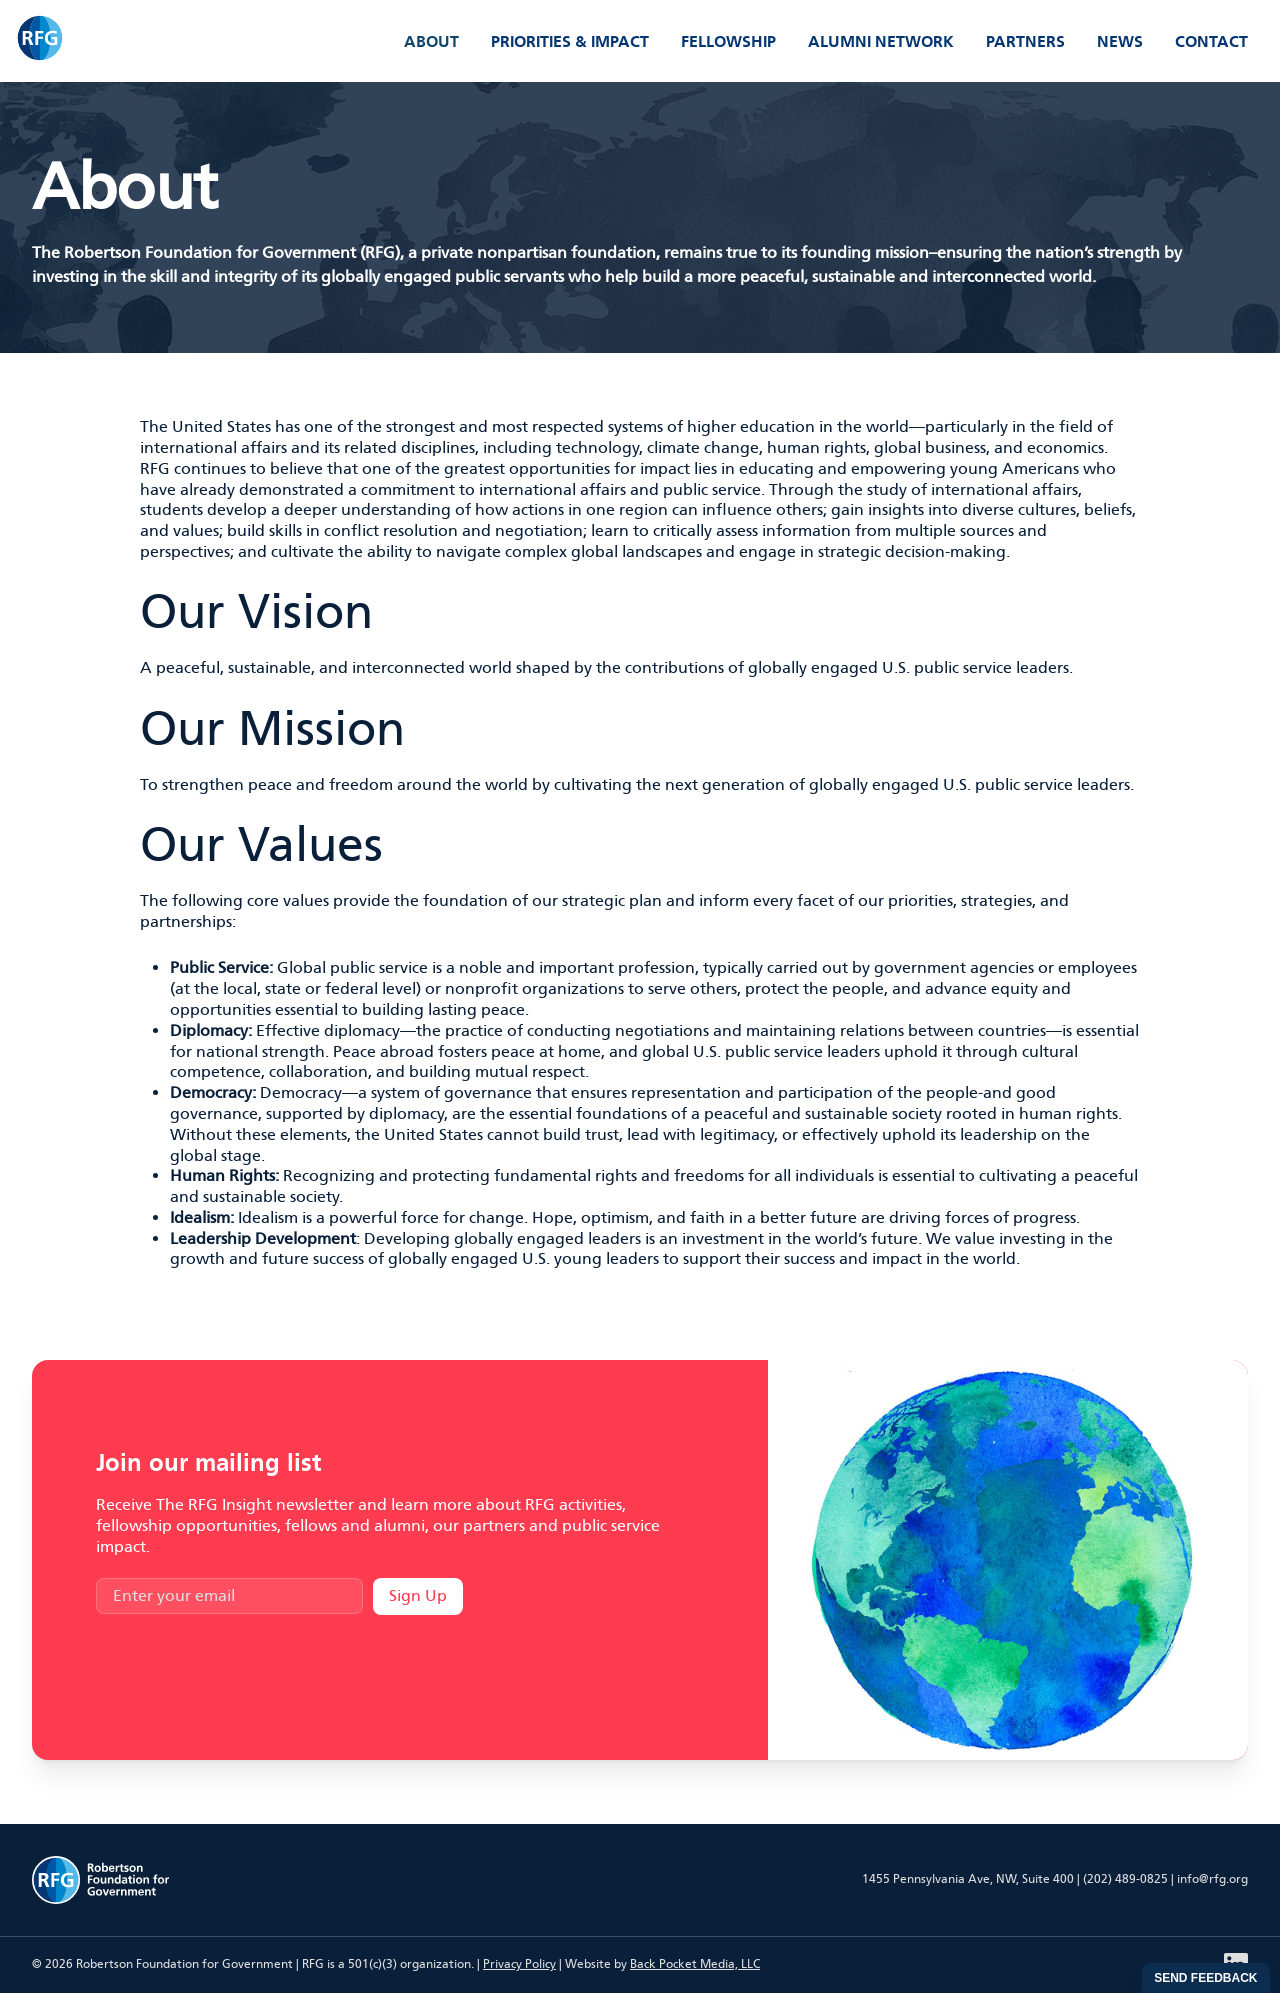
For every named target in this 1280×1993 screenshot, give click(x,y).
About (431, 41)
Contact (1211, 41)
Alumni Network (881, 41)
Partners (1025, 41)
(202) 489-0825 (1125, 1879)
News (1120, 41)
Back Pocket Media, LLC (695, 1964)
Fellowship (728, 41)
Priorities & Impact (570, 41)
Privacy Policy (519, 1964)
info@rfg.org (1212, 1879)
